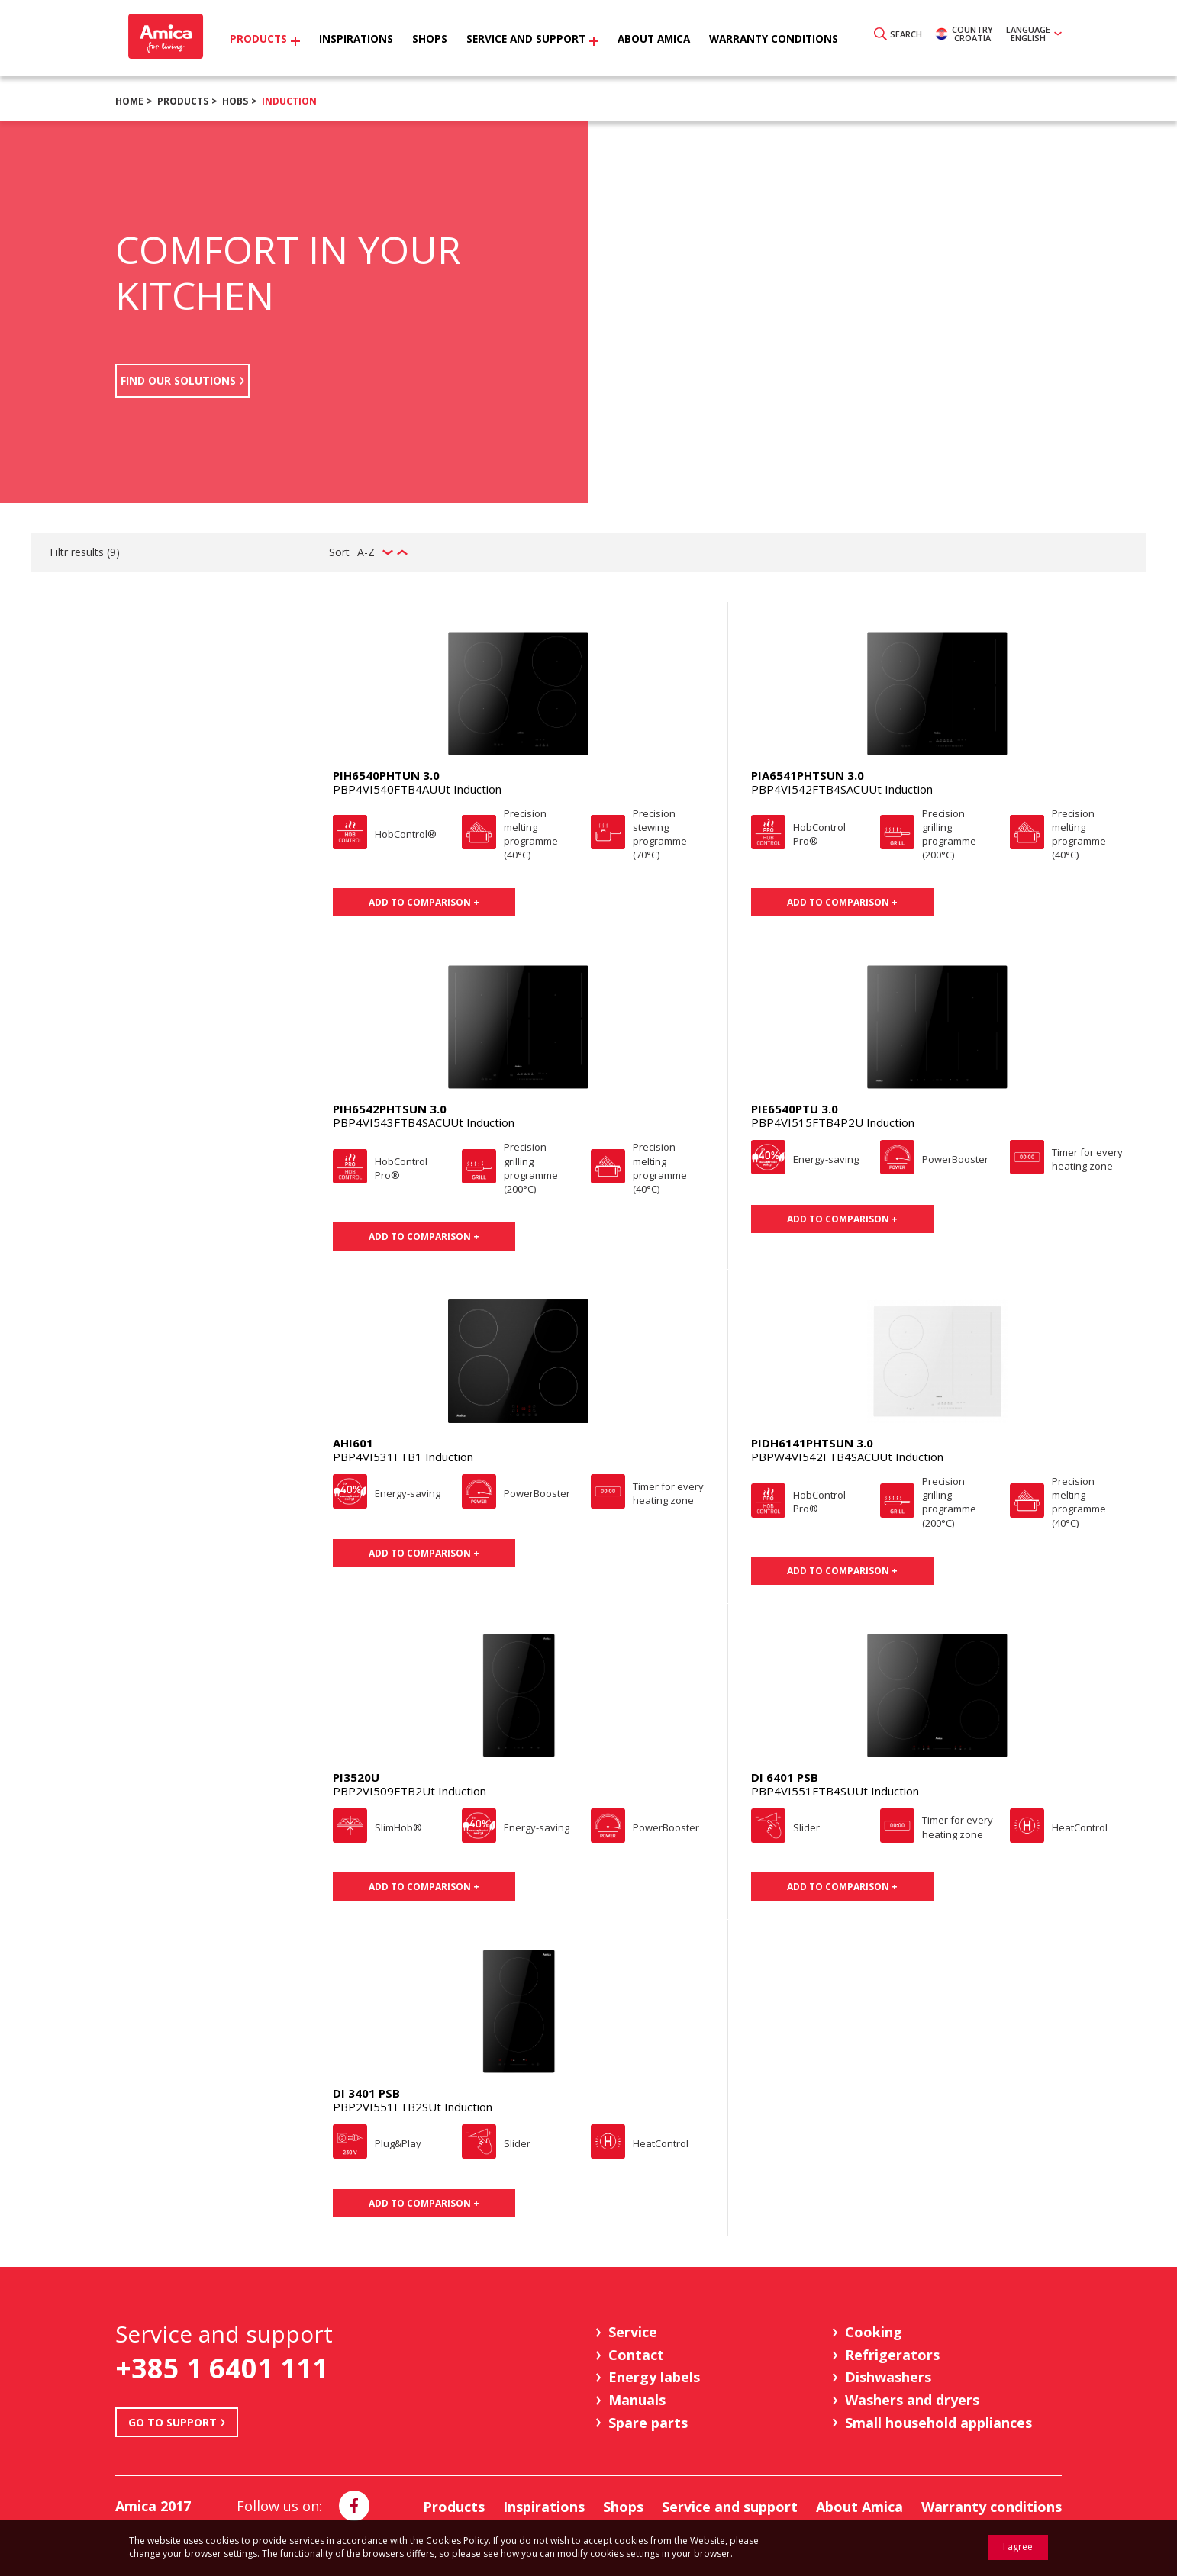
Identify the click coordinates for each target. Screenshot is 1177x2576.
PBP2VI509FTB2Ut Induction (409, 1790)
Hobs (235, 101)
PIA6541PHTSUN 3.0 (807, 775)
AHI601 (353, 1443)
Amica (170, 38)
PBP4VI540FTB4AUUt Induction (417, 789)
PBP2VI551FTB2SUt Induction (412, 2106)
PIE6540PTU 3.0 (794, 1108)
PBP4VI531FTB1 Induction (403, 1456)
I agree (1018, 2546)
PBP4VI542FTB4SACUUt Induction (842, 789)
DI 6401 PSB (784, 1777)
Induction (289, 101)
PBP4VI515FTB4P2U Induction (832, 1122)
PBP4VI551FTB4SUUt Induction (835, 1790)
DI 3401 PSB (366, 2093)
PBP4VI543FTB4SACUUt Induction (423, 1122)
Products (182, 101)
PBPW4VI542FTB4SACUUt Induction (847, 1456)
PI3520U (356, 1777)
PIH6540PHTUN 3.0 (386, 775)
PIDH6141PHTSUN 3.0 (812, 1443)
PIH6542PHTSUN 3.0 (390, 1108)
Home (129, 101)
